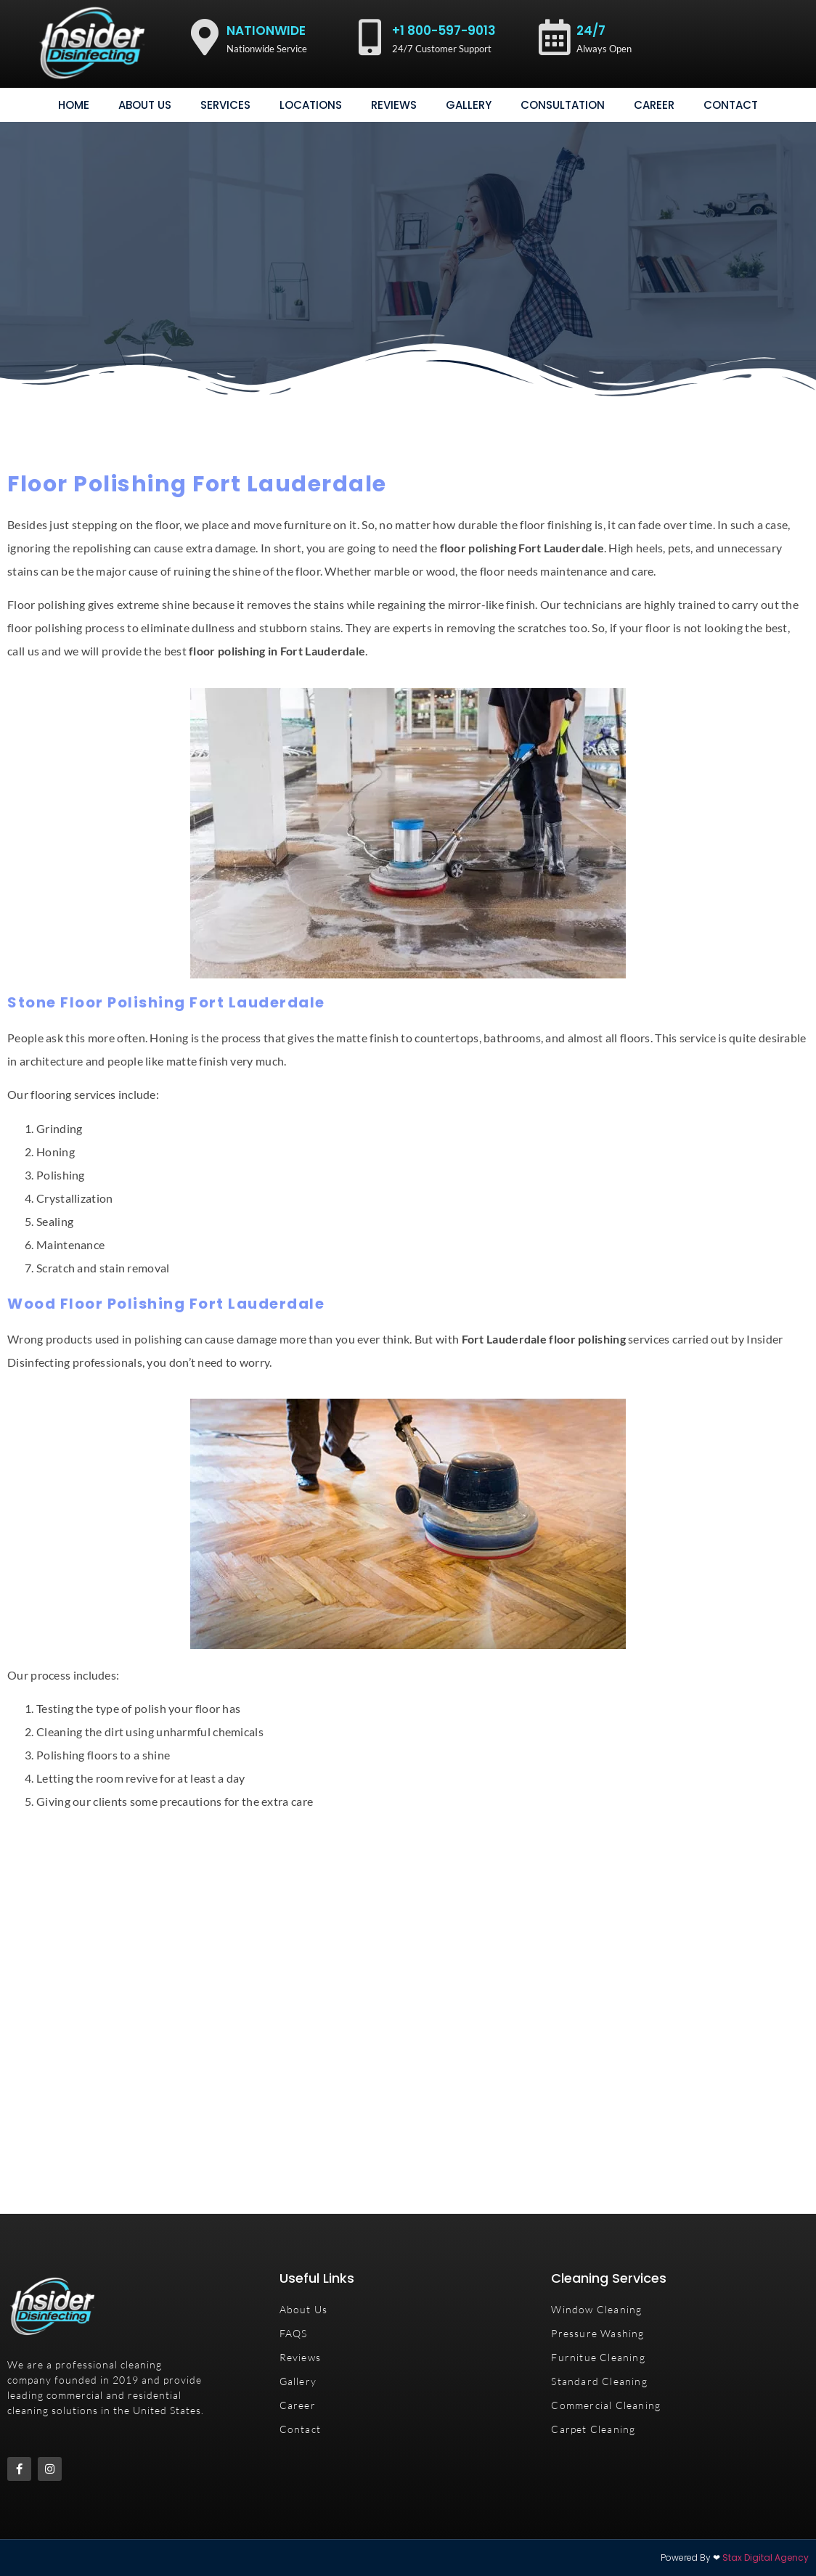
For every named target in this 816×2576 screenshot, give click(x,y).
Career (654, 105)
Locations (311, 105)
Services (225, 105)
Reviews (394, 105)
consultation (563, 105)
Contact (730, 105)
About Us (144, 105)
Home (73, 105)
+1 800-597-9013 (444, 30)
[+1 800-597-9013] (370, 37)
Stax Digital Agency (765, 2557)
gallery (468, 105)
